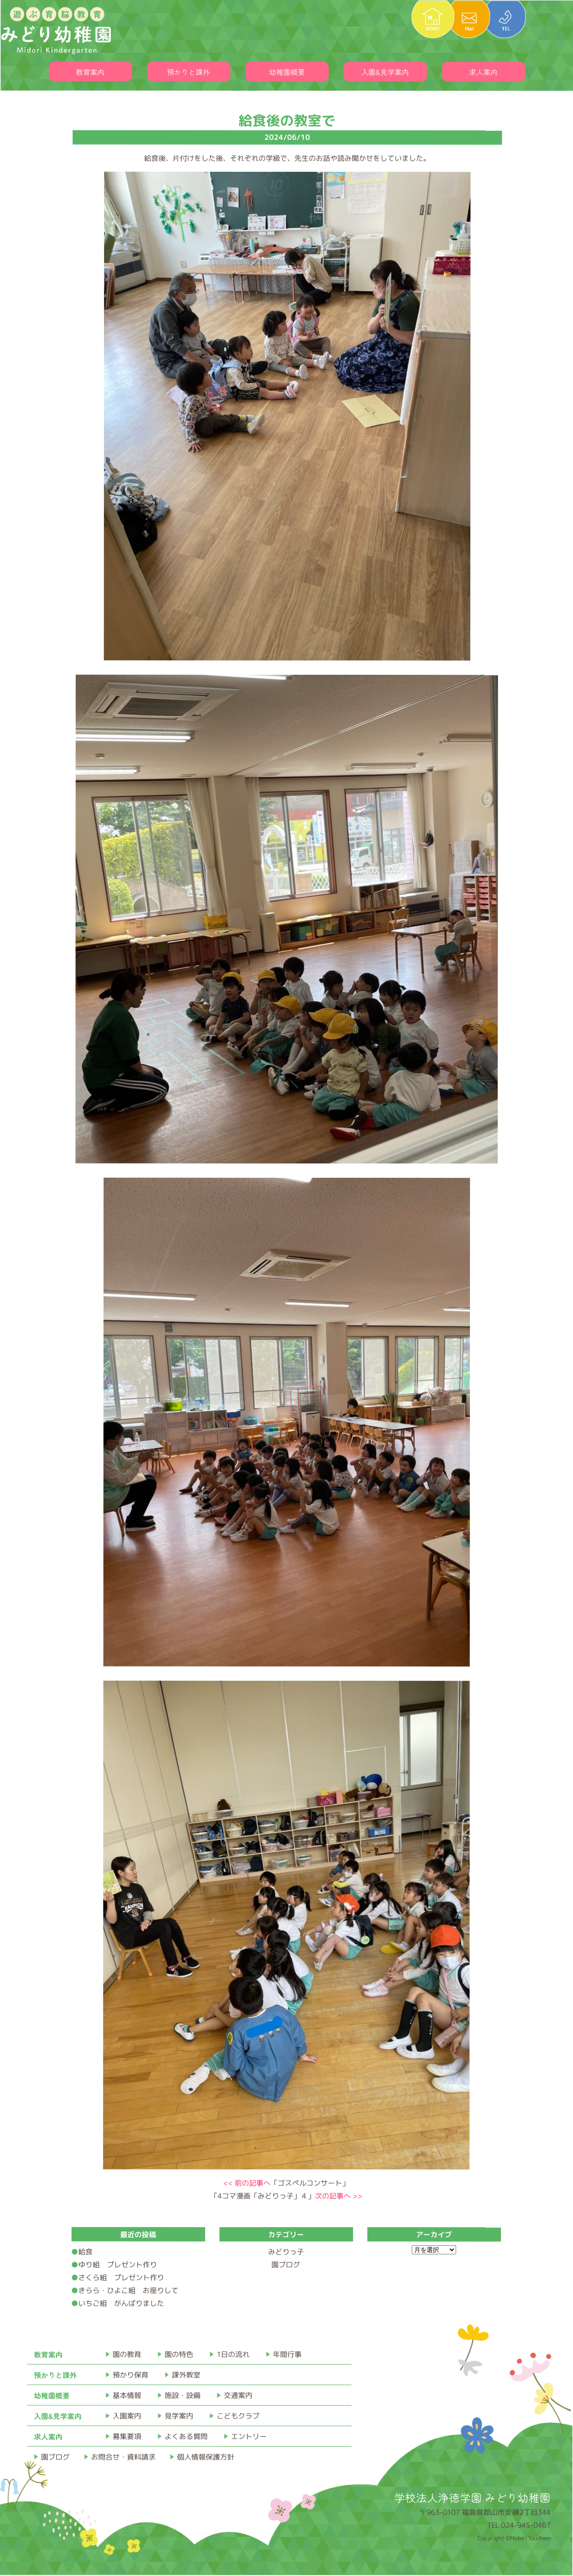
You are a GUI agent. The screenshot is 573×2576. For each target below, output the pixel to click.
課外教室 (186, 2375)
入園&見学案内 (385, 72)
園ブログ (285, 2265)
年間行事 (287, 2354)
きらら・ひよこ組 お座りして (128, 2290)
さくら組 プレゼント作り (121, 2277)
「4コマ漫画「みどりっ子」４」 (286, 2196)
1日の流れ (233, 2354)
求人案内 (483, 72)
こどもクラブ (238, 2416)
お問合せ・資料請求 (123, 2457)
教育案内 (90, 72)
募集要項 (127, 2436)
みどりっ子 (286, 2252)
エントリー (249, 2436)
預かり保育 (130, 2375)
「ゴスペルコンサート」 (286, 2183)
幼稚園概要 (287, 72)
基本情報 (127, 2395)
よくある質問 (186, 2436)
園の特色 (179, 2354)
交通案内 (238, 2395)
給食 (89, 2252)
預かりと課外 (188, 72)
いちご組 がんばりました (121, 2303)
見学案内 (179, 2416)
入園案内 (127, 2416)
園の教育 (127, 2354)
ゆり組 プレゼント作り (117, 2265)
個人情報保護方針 (205, 2457)
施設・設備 (182, 2395)
